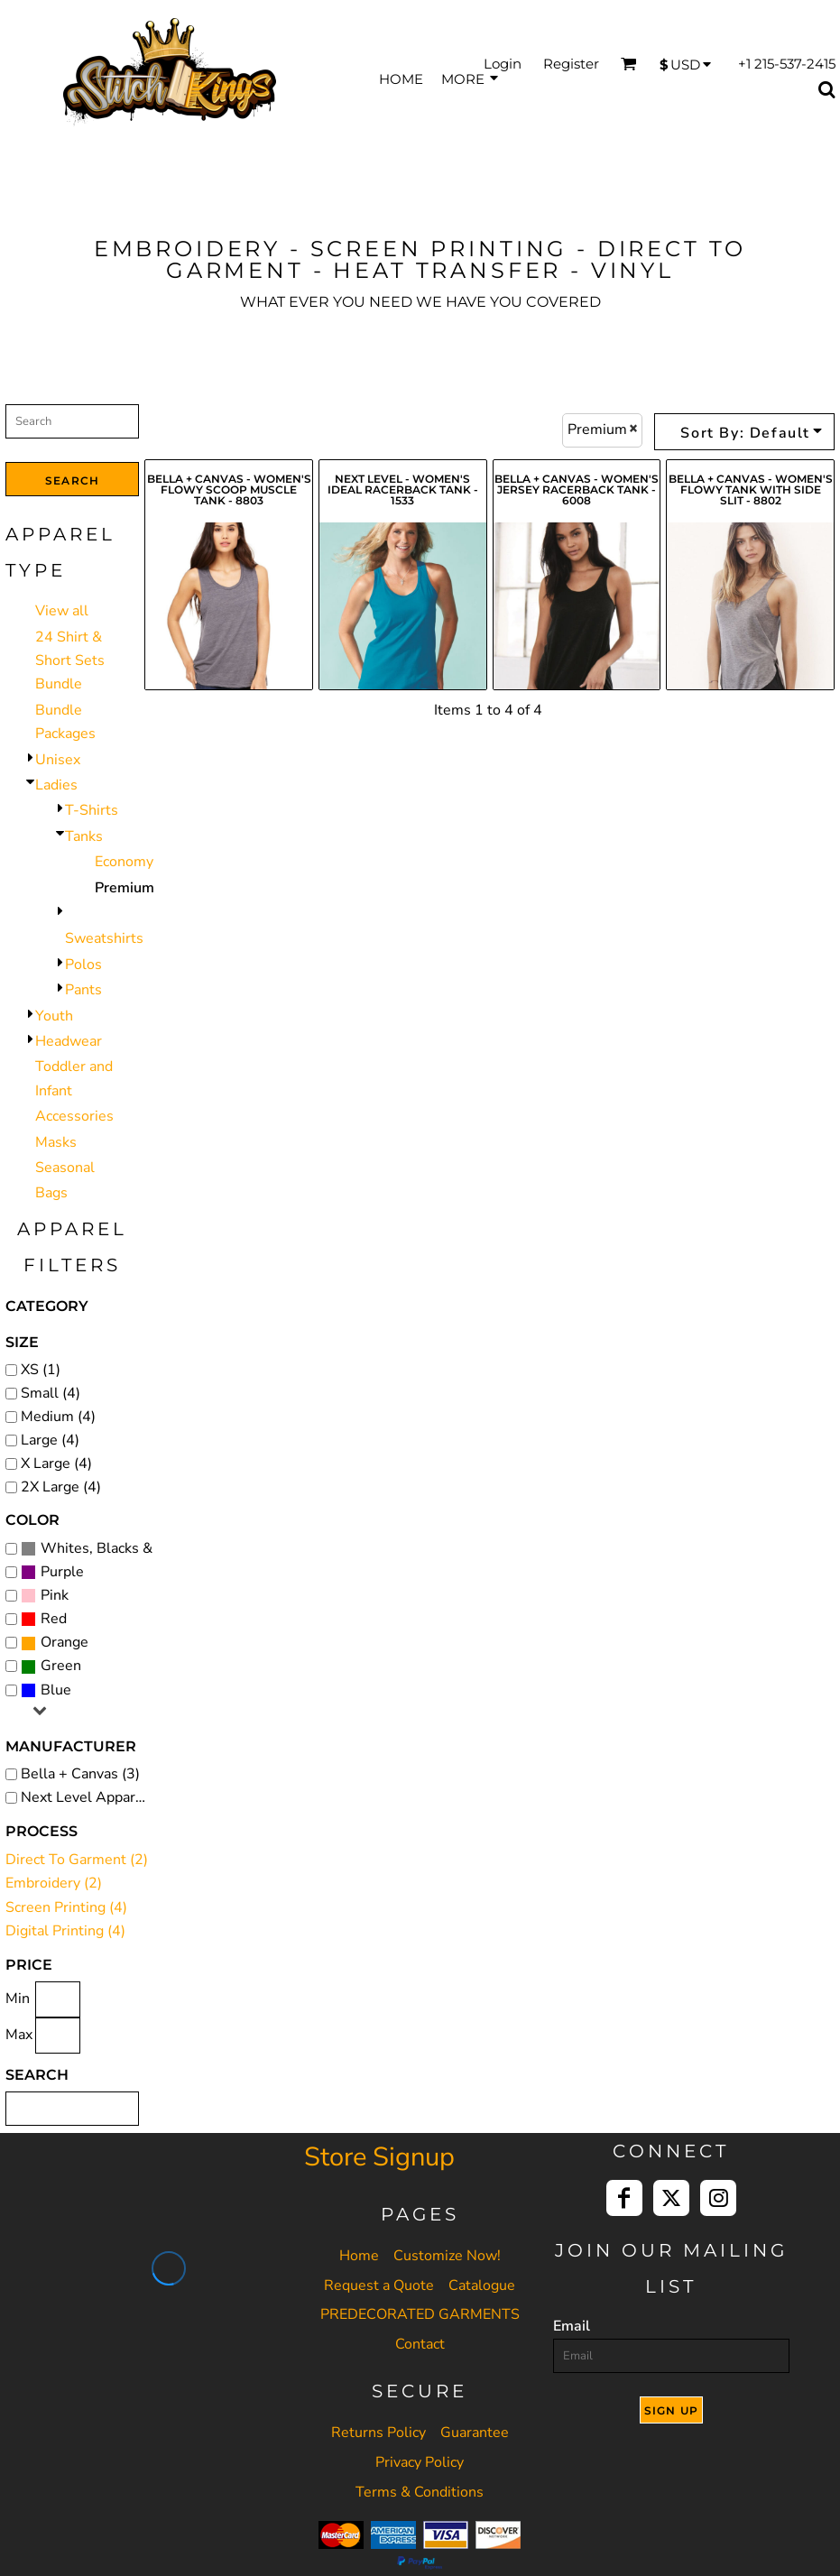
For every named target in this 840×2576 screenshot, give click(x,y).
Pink (55, 1595)
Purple (62, 1572)
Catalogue (481, 2285)
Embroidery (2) (53, 1883)
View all (61, 611)
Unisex (57, 760)
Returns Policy (378, 2432)
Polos (83, 964)
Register (571, 63)
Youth (54, 1016)
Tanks (84, 836)
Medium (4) (58, 1416)
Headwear (68, 1041)
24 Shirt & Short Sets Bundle (70, 661)
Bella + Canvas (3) (80, 1774)
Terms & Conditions (419, 2492)
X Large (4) (56, 1463)
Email (571, 2326)
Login (503, 63)
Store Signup (379, 2156)
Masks (56, 1142)
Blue (56, 1690)
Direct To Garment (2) (76, 1860)
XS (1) (40, 1370)
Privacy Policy (419, 2462)
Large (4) (50, 1440)
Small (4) (50, 1393)
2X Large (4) (61, 1487)
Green (61, 1666)
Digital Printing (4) (65, 1931)
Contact (420, 2344)
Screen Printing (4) (66, 1907)
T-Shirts (91, 810)
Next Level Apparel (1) (87, 1797)
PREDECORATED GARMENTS (420, 2314)
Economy (124, 862)
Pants (83, 990)
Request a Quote (379, 2285)
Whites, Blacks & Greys (118, 1548)
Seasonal (65, 1167)
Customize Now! (447, 2256)
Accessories (74, 1116)
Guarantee (474, 2432)
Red (54, 1619)
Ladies (56, 785)
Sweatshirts (104, 938)
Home (359, 2256)
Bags (51, 1193)
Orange (64, 1642)
